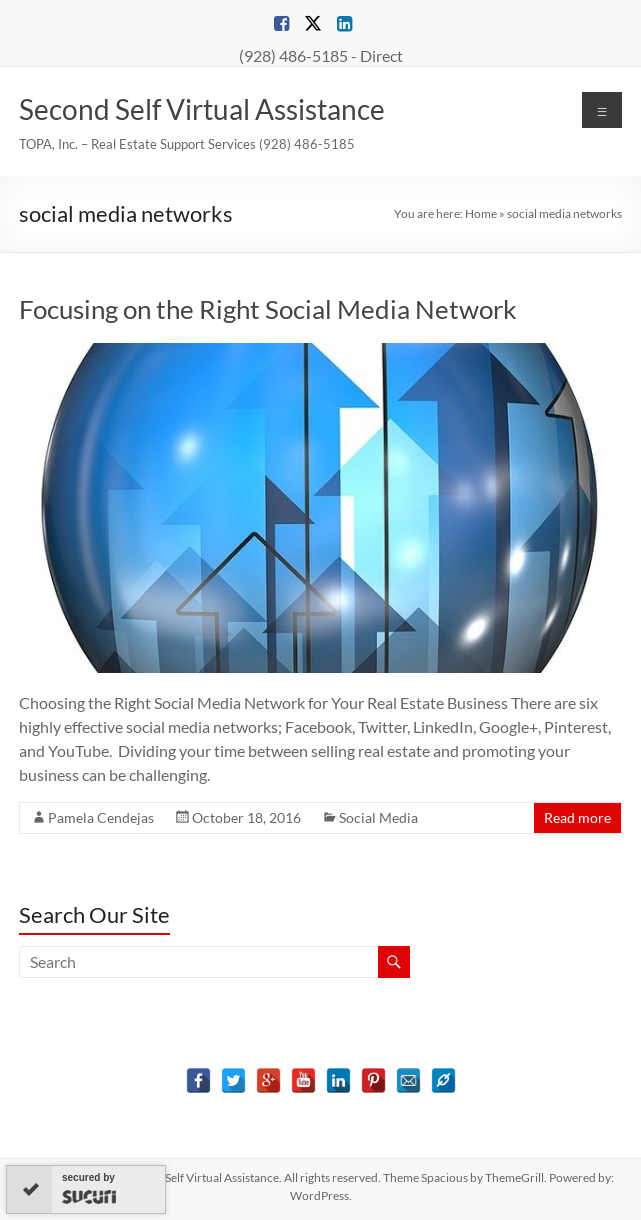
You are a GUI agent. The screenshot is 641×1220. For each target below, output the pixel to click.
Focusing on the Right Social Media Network (268, 309)
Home (481, 213)
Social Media (378, 817)
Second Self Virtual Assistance (202, 109)
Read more (577, 817)
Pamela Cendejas (101, 817)
